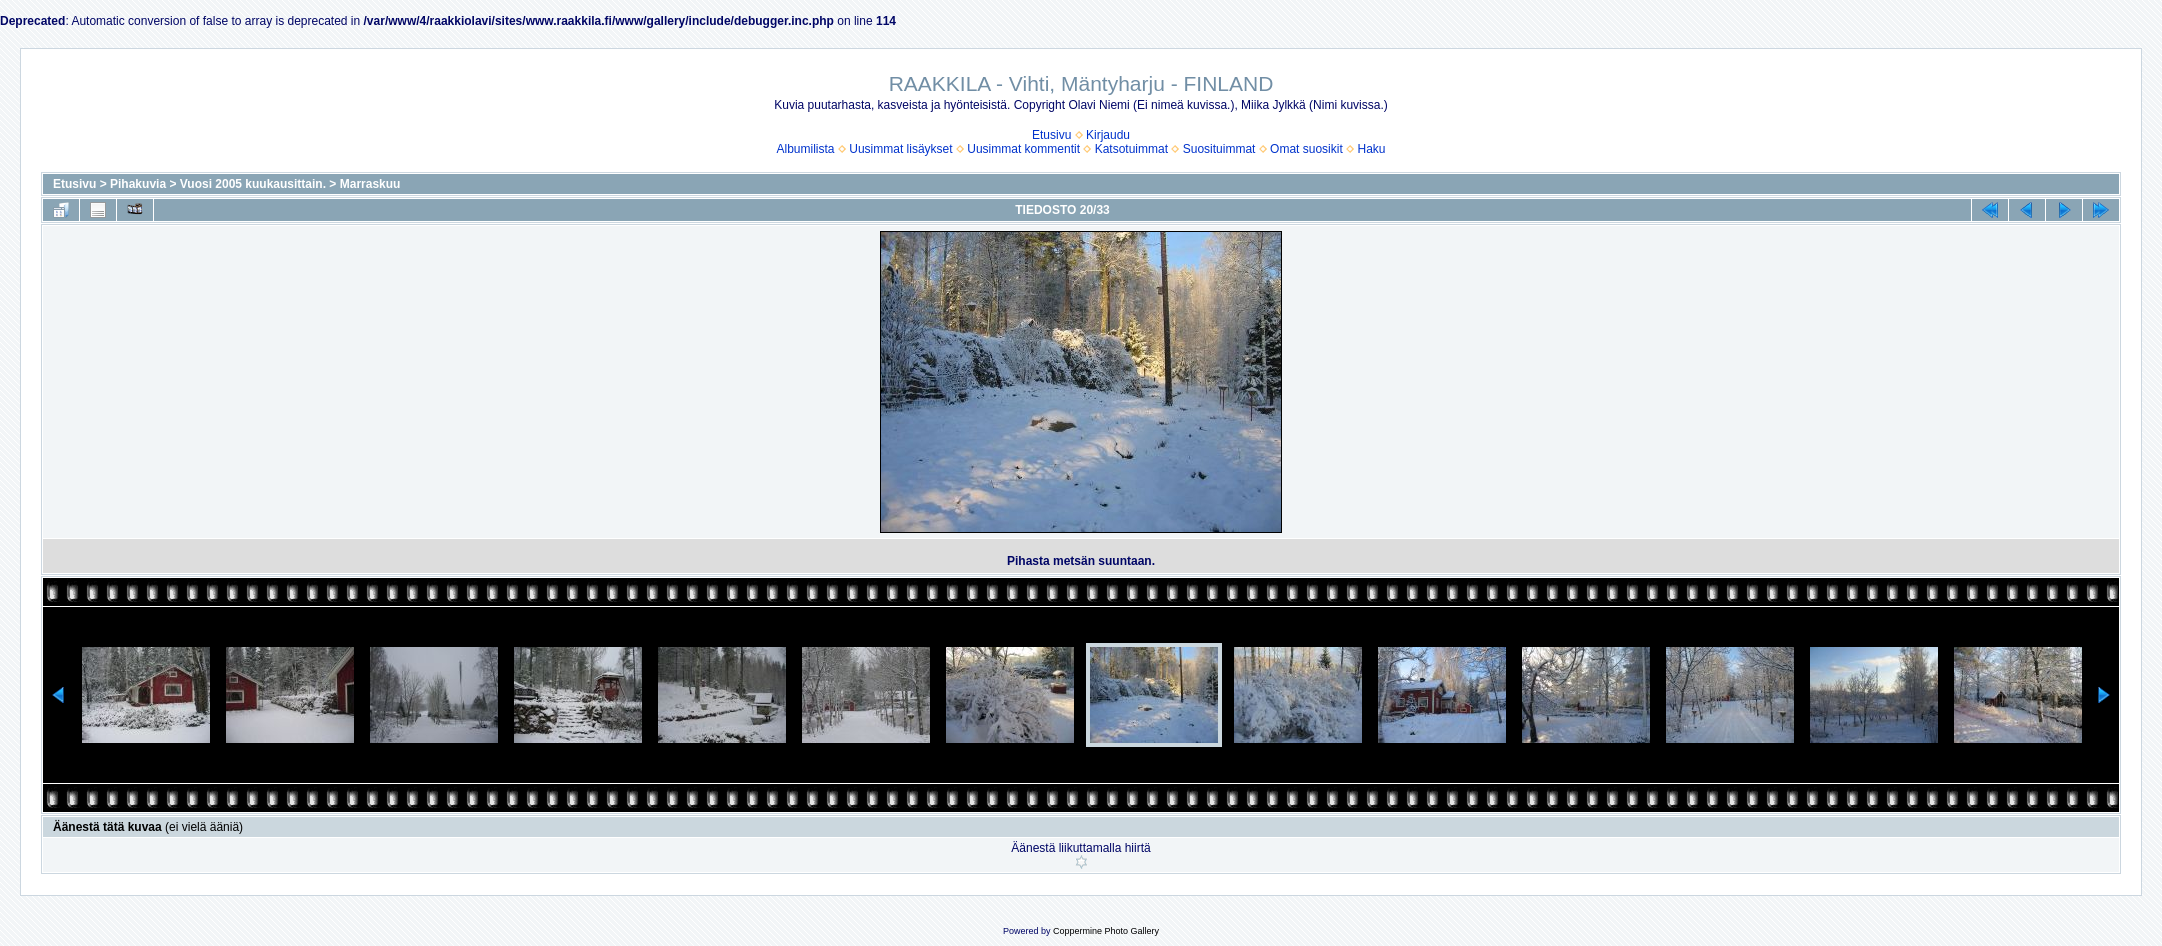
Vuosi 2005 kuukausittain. (253, 184)
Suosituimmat (1219, 149)
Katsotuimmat (1131, 149)
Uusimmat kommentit (1023, 149)
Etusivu (1051, 135)
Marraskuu (370, 184)
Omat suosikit (1306, 149)
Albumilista (806, 149)
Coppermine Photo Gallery (1106, 931)
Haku (1371, 149)
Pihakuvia (138, 184)
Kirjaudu (1108, 135)
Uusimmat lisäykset (900, 149)
